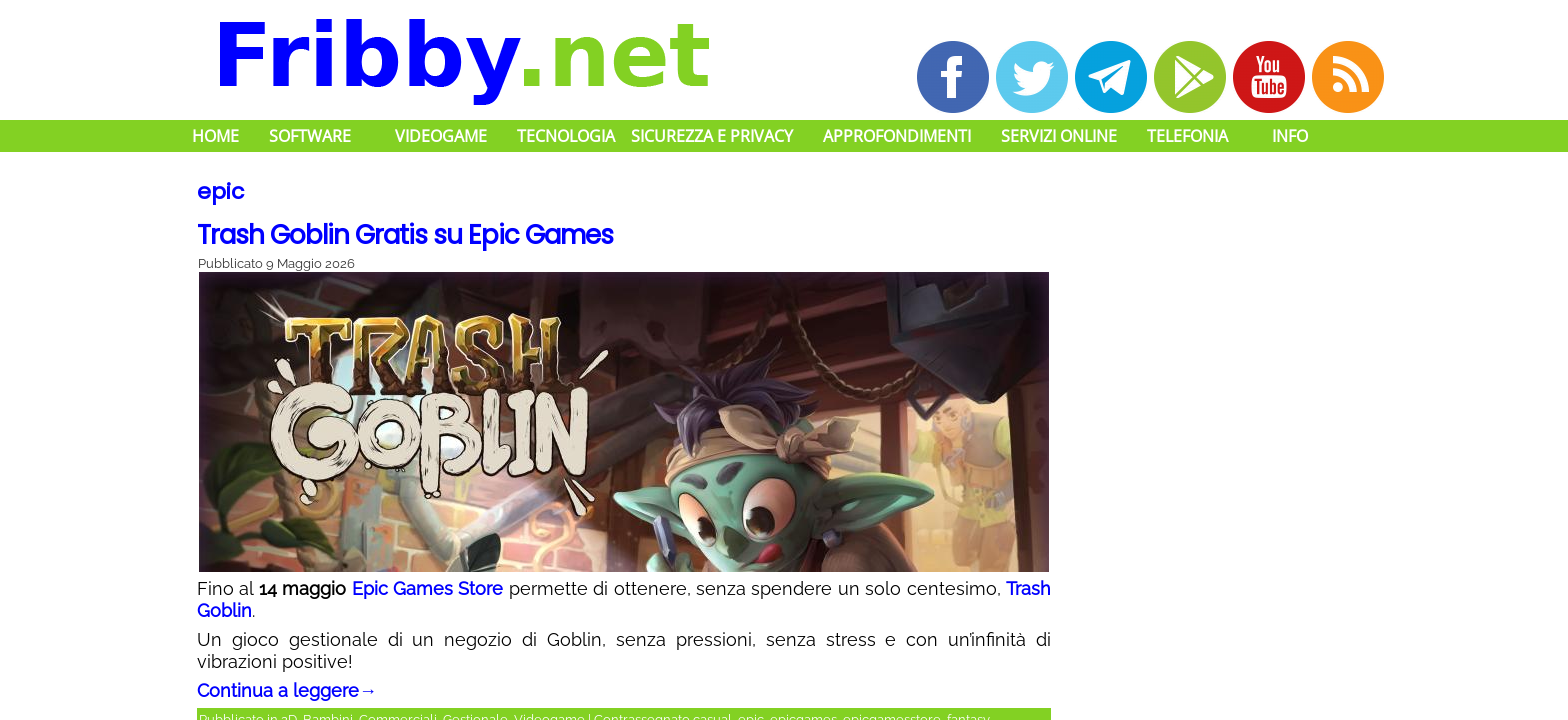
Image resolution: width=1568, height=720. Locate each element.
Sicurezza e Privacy (712, 136)
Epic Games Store (428, 588)
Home (215, 136)
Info (1290, 136)
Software (310, 136)
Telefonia (1187, 136)
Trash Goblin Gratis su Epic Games (405, 235)
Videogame (441, 136)
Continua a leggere (287, 690)
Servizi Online (1059, 136)
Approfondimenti (897, 136)
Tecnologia (566, 136)
